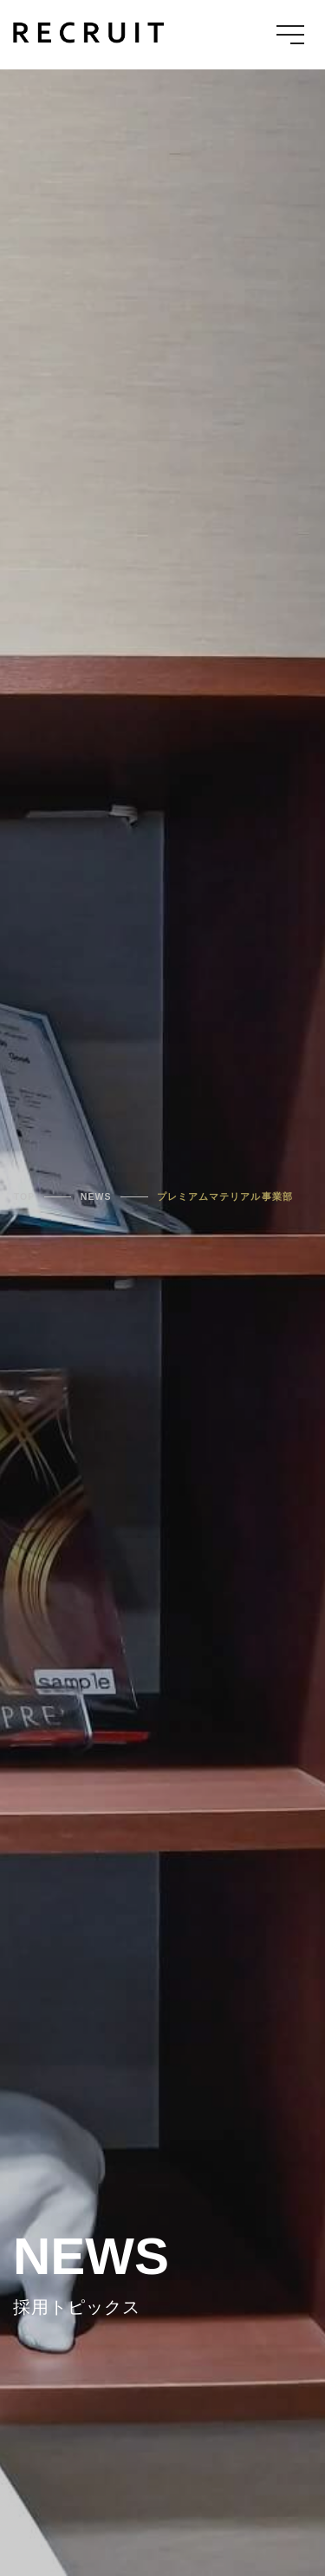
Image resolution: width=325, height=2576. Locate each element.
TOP (25, 1196)
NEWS (96, 1196)
